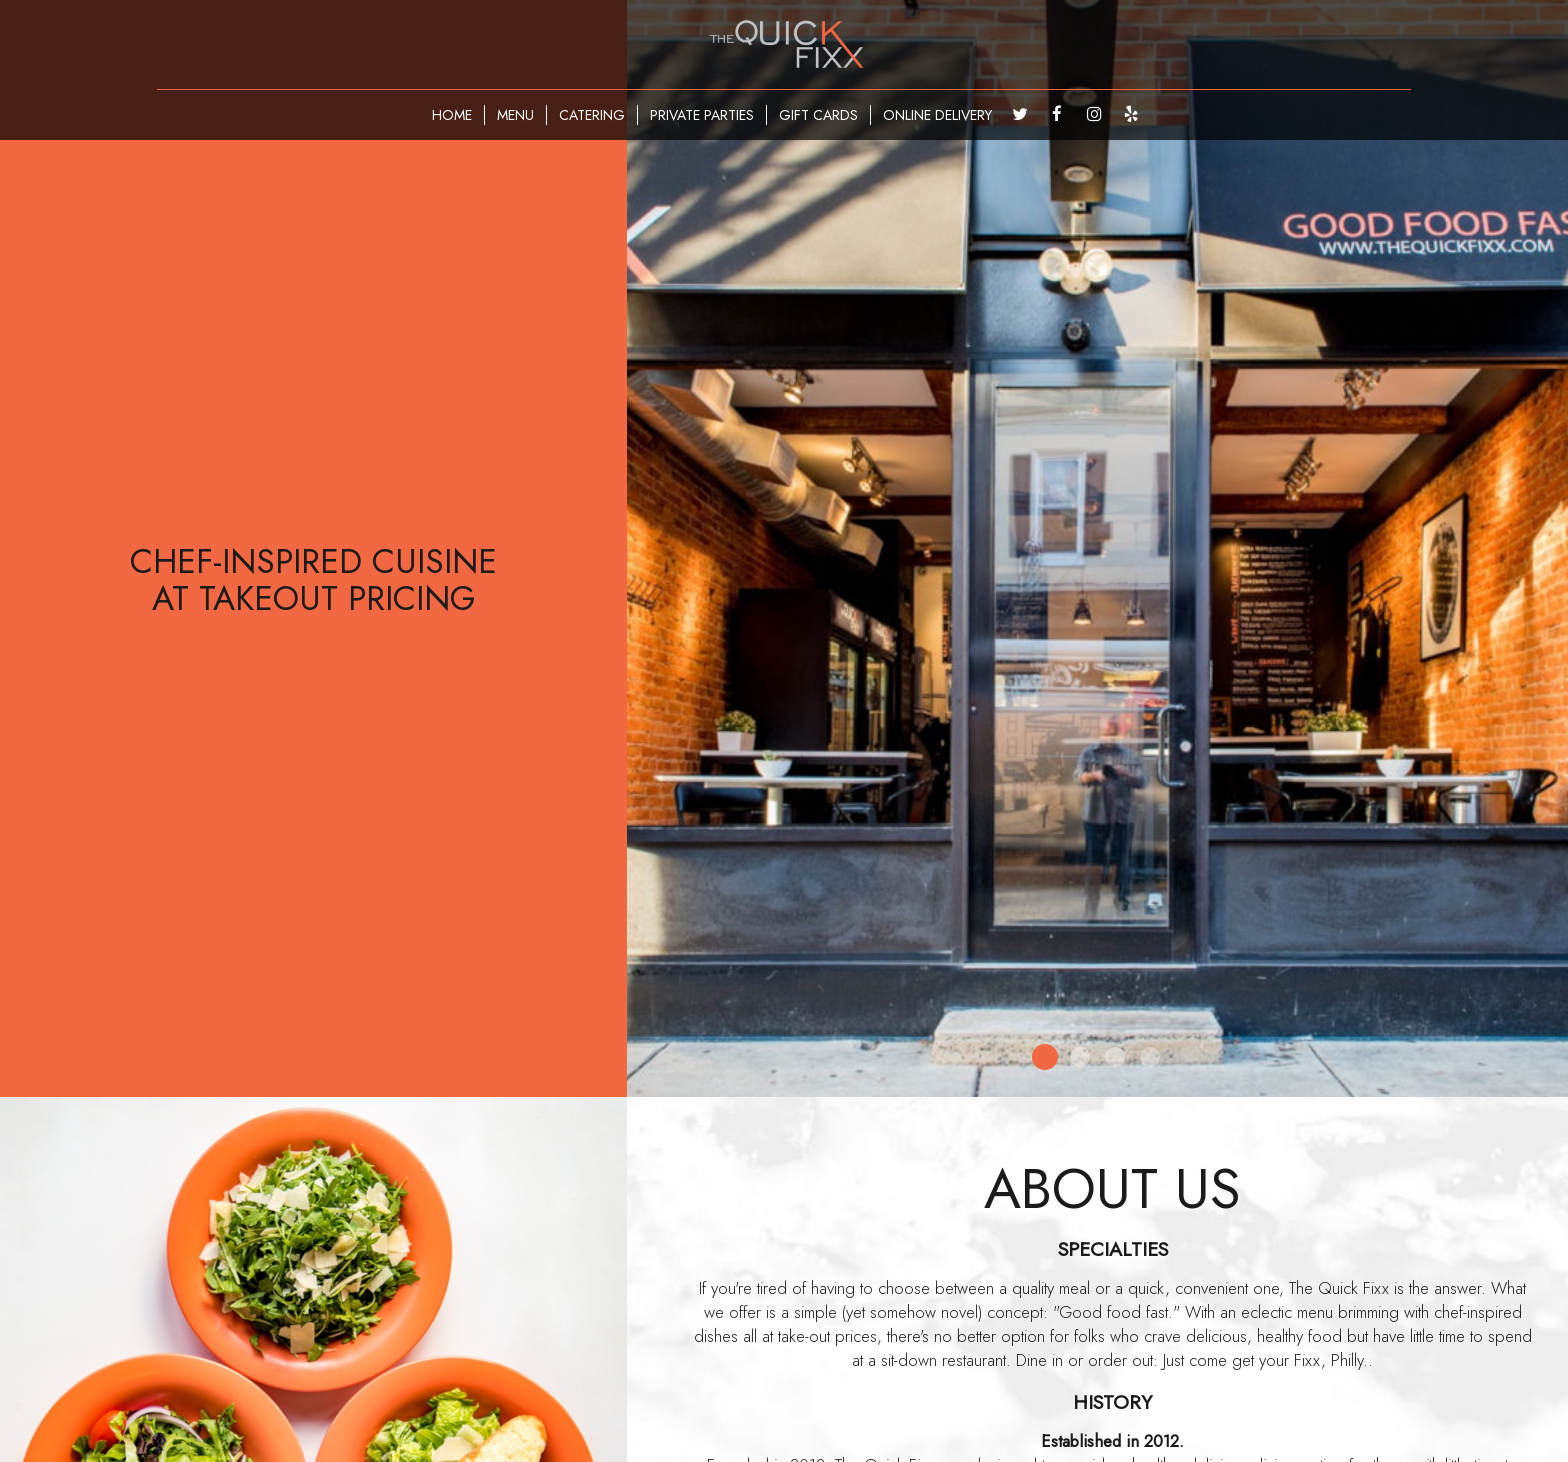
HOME (452, 115)
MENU (515, 115)
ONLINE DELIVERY (937, 115)
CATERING (592, 115)
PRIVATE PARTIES (702, 115)
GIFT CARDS (818, 115)
